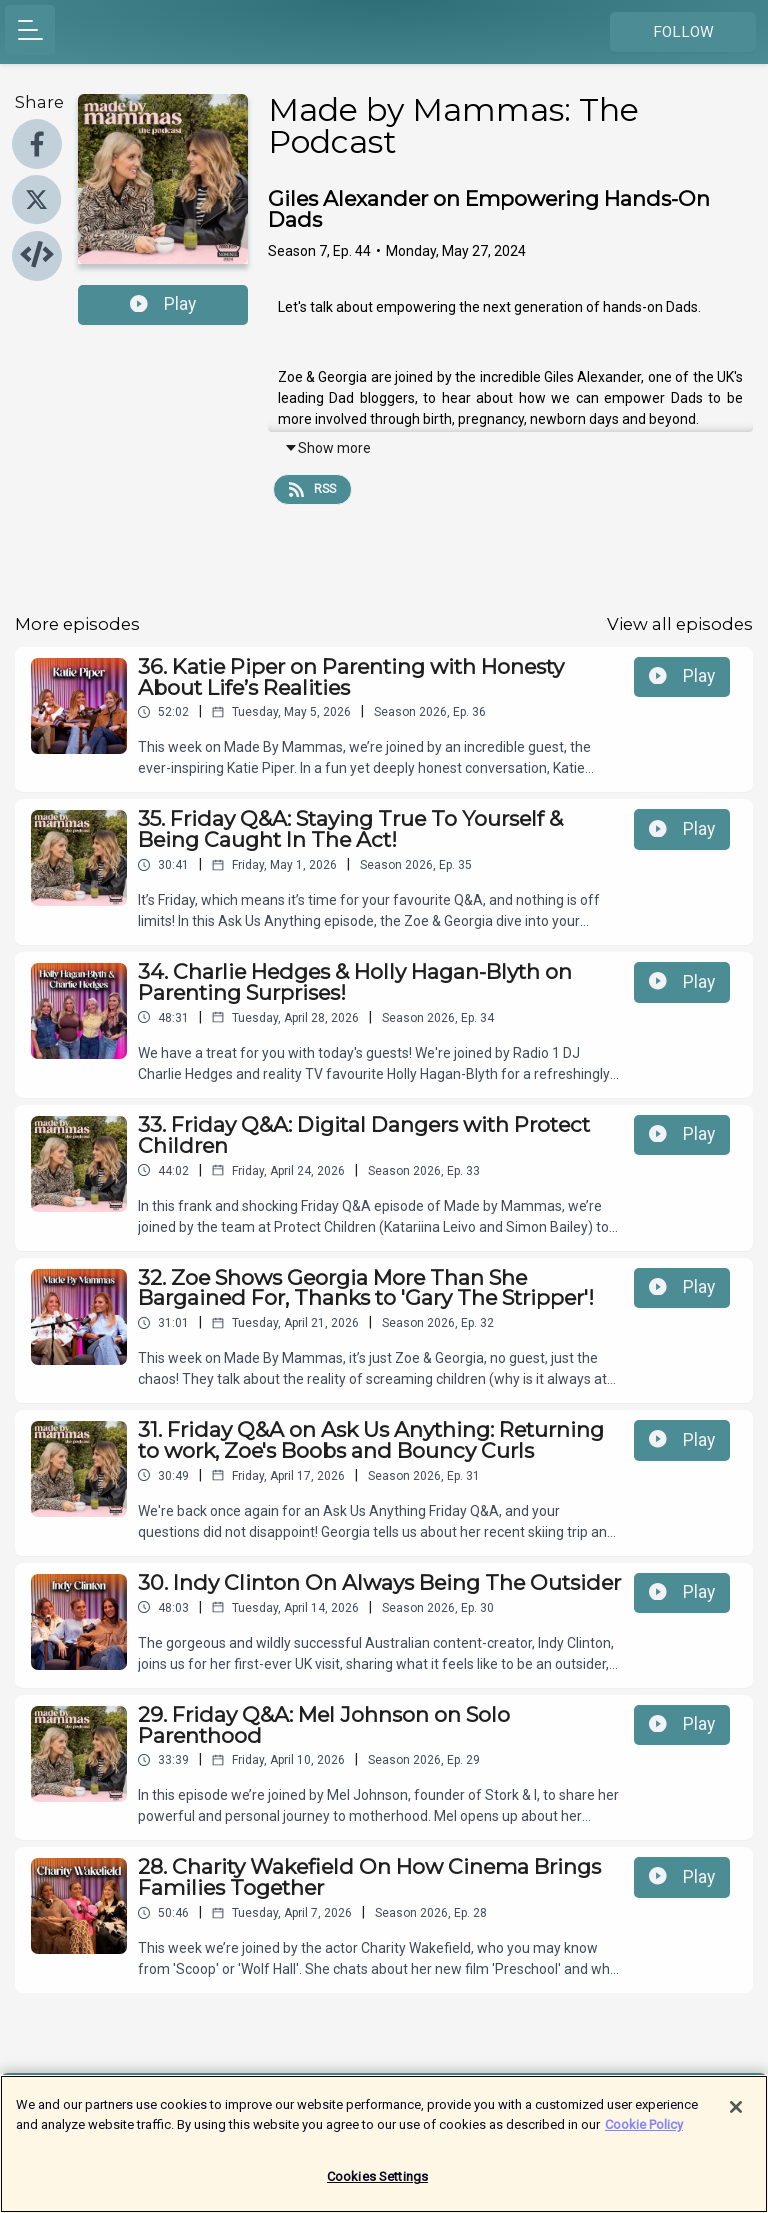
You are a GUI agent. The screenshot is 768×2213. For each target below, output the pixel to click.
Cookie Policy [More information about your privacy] (644, 2129)
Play (163, 304)
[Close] (736, 2113)
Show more (327, 448)
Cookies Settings (377, 2182)
